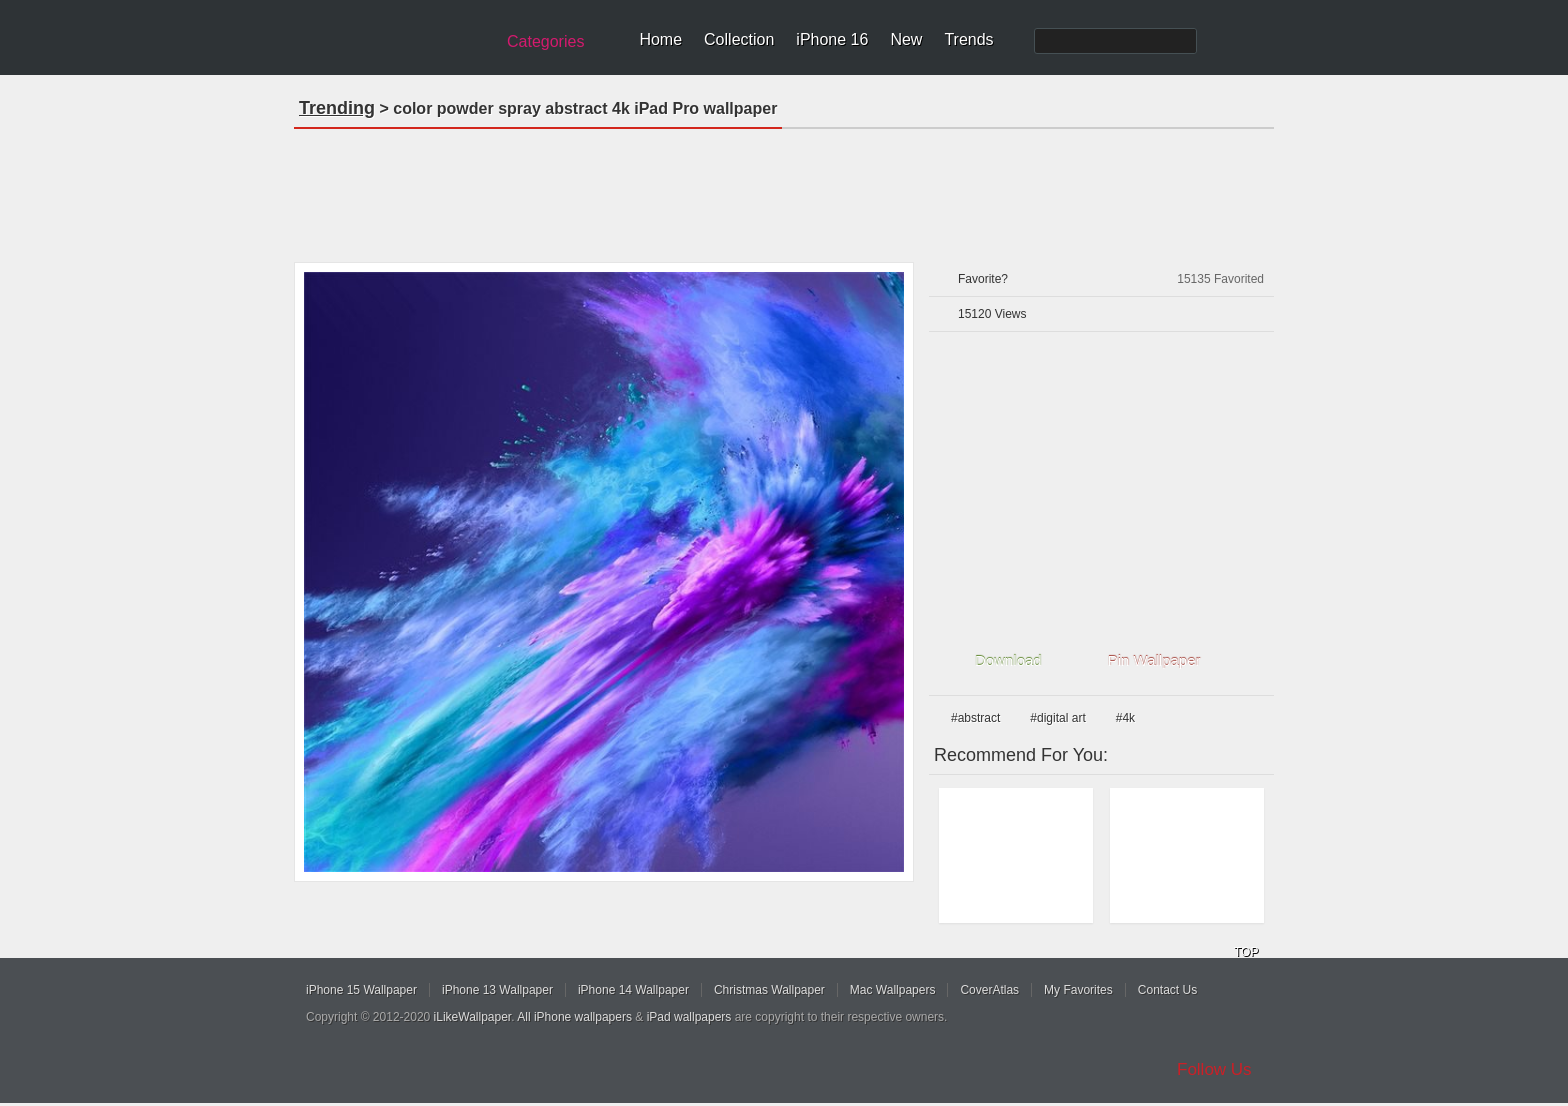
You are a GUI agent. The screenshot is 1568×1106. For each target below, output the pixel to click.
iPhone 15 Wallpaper (361, 990)
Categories (545, 41)
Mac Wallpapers (893, 990)
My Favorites (1078, 990)
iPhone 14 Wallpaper (633, 990)
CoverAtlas (989, 990)
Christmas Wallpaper (769, 990)
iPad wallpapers (689, 1017)
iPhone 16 (832, 39)
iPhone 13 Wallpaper (497, 990)
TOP (1246, 952)
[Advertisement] (784, 189)
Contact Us (1167, 990)
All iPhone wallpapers (574, 1017)
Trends (968, 39)
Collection (739, 39)
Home (660, 39)
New (906, 39)
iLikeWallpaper (473, 1017)
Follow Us (1214, 1069)
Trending (337, 108)
